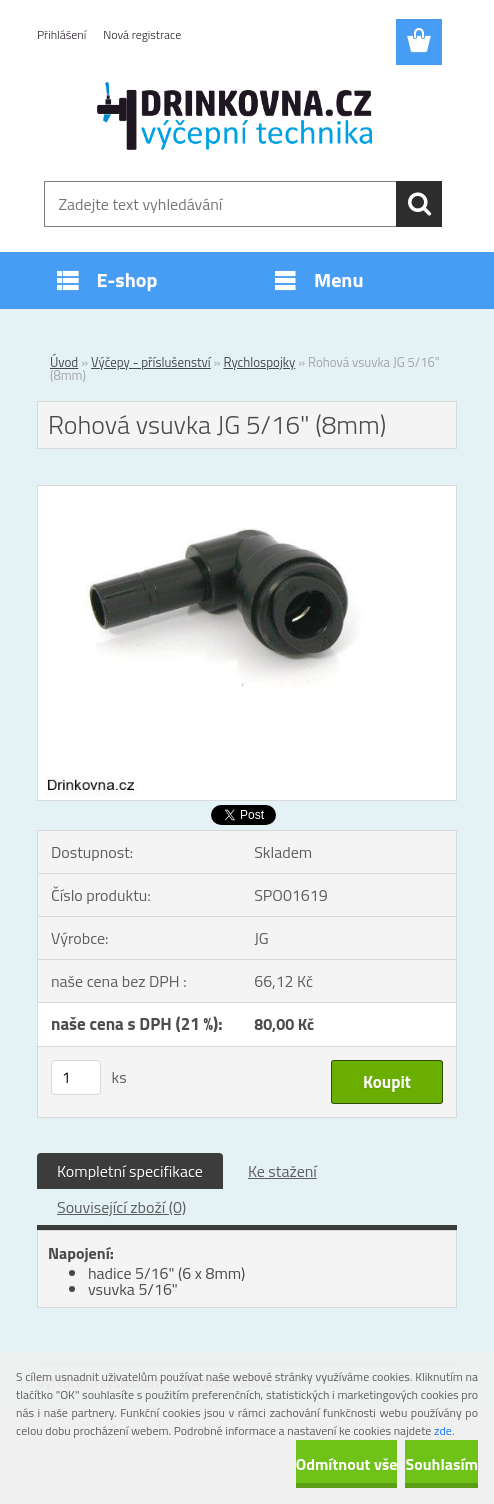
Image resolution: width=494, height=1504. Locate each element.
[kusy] (76, 1077)
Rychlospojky (259, 362)
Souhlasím (441, 1464)
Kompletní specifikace (130, 1171)
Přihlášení (61, 34)
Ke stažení (282, 1171)
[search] (419, 204)
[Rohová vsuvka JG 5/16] (247, 494)
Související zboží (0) (121, 1207)
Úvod (64, 362)
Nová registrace (142, 34)
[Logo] (234, 116)
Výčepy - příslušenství (151, 362)
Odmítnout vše (347, 1464)
